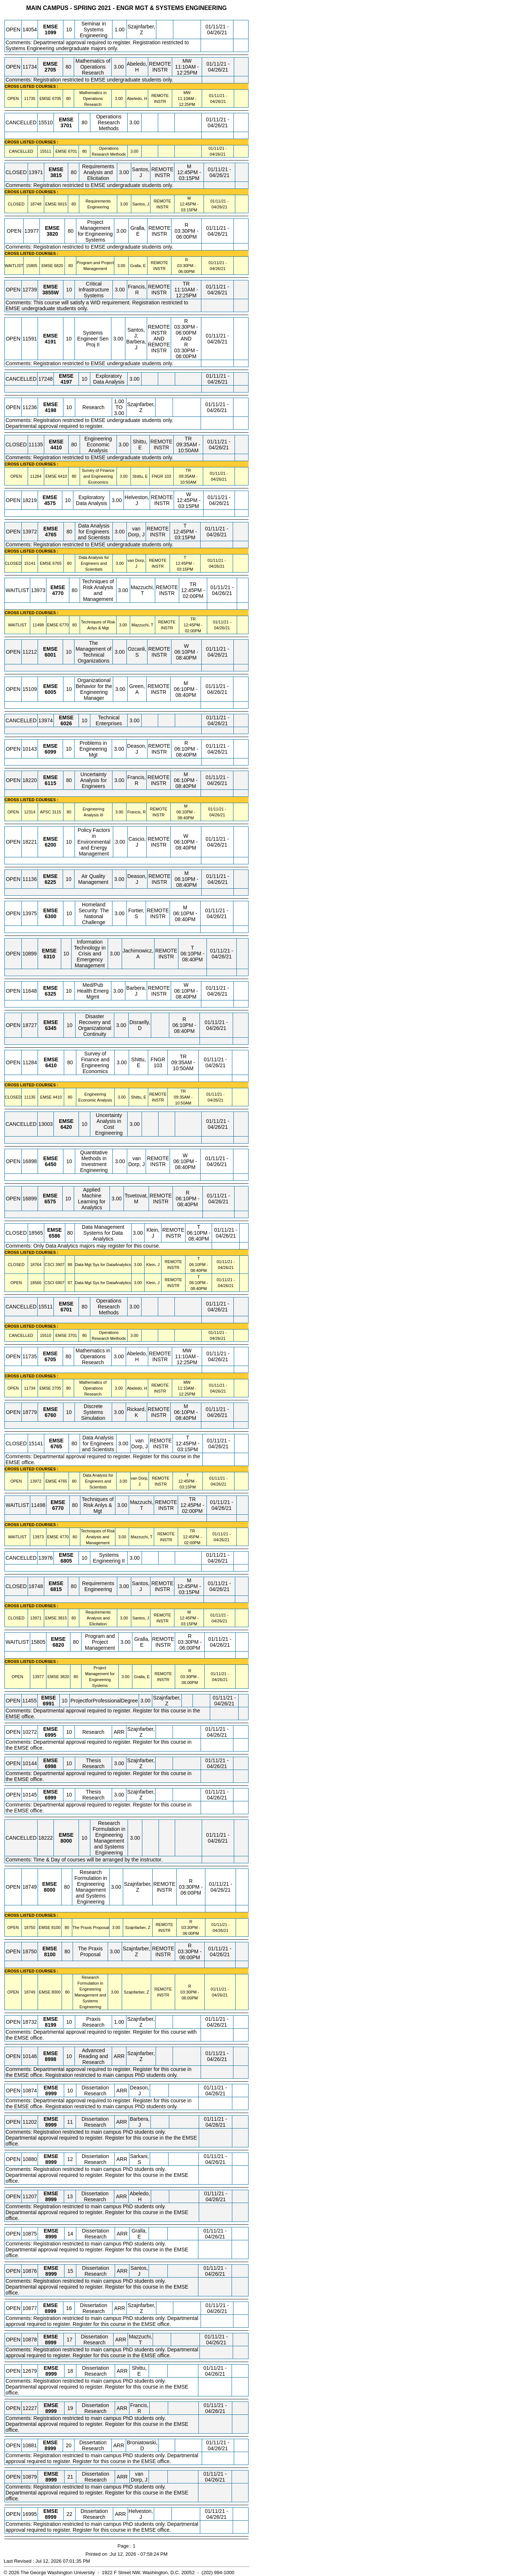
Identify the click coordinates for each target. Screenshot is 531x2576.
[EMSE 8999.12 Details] (51, 2162)
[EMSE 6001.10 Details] (50, 655)
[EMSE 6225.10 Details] (50, 882)
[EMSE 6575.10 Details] (50, 1201)
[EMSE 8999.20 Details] (50, 2448)
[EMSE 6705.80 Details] (56, 98)
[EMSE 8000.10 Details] (66, 1841)
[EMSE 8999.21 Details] (51, 2480)
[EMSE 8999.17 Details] (50, 2342)
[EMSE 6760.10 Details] (50, 1415)
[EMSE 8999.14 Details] (51, 2237)
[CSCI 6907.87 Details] (59, 1282)
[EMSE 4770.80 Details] (57, 593)
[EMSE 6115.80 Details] (50, 783)
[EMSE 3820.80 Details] (52, 234)
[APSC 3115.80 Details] (56, 812)
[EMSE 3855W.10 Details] (50, 292)
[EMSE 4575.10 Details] (50, 503)
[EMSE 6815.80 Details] (62, 204)
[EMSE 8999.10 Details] (51, 2093)
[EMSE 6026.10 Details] (66, 723)
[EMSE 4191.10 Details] (50, 342)
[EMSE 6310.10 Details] (49, 956)
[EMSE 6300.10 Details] (50, 916)
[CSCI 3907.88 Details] (59, 1264)
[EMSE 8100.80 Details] (55, 1927)
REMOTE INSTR (160, 67)
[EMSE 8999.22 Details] (50, 2517)
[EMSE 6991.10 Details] (48, 1704)
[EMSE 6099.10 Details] (50, 752)
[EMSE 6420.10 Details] (66, 1127)
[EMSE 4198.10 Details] (50, 410)
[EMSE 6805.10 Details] (66, 1561)
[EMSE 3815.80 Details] (56, 175)
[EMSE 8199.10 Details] (50, 2025)
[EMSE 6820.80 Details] (58, 265)
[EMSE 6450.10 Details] (50, 1164)
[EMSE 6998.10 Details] (50, 1766)
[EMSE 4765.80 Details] (50, 534)
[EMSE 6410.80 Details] (62, 476)
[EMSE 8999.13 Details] (50, 2199)
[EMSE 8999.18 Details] (51, 2374)
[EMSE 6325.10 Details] (50, 994)
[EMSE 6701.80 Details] (72, 151)
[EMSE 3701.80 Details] (66, 125)
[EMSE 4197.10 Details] (66, 382)
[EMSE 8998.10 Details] (50, 2059)
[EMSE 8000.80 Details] (49, 1890)
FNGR (157, 476)
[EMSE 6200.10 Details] (50, 845)
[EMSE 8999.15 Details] (51, 2274)
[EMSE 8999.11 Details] (51, 2125)
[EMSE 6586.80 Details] (54, 1236)
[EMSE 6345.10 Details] (50, 1028)
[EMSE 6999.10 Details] (50, 1798)
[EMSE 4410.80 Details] (56, 447)
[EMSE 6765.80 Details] (56, 563)
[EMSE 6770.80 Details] (64, 625)
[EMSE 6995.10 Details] (50, 1735)
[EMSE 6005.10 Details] (50, 692)
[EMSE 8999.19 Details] (51, 2411)
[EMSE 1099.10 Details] (50, 32)
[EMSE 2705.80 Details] (50, 70)
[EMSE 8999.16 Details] (50, 2311)
